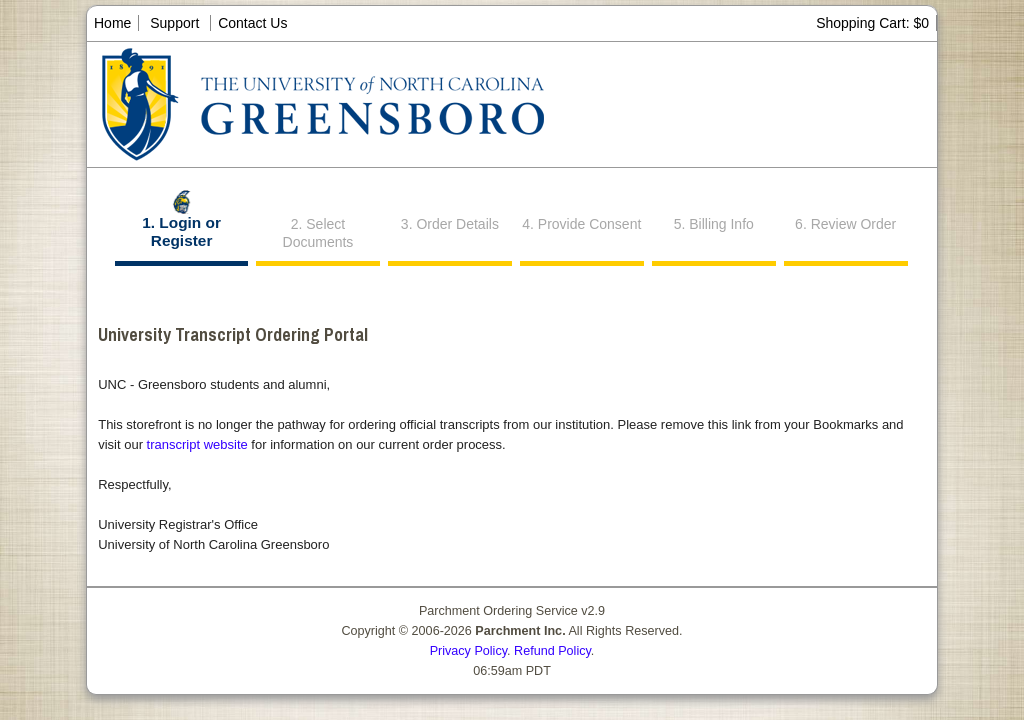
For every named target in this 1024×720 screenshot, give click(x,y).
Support (174, 23)
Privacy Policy (468, 651)
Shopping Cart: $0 (872, 23)
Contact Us (252, 23)
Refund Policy (552, 651)
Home (112, 23)
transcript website (197, 444)
